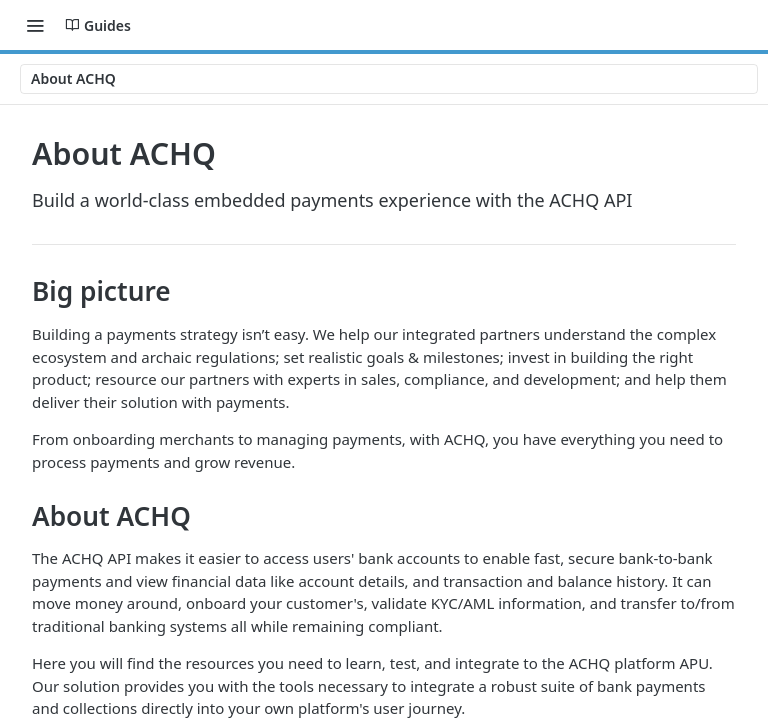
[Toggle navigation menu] (35, 25)
